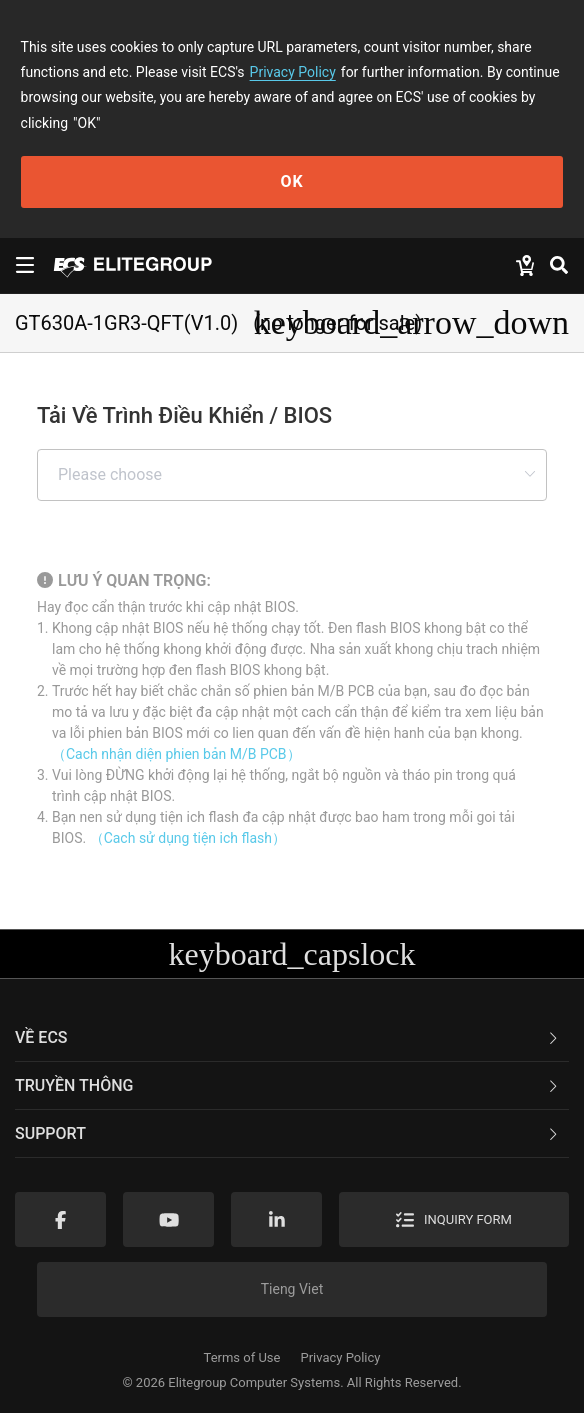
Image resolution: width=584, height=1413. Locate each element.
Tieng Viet (292, 1289)
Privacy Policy (293, 72)
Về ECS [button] (288, 1037)
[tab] (292, 1038)
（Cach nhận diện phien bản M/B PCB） (176, 754)
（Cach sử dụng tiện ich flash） (188, 838)
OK (291, 181)
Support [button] (288, 1133)
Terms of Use (242, 1357)
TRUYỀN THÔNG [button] (288, 1085)
